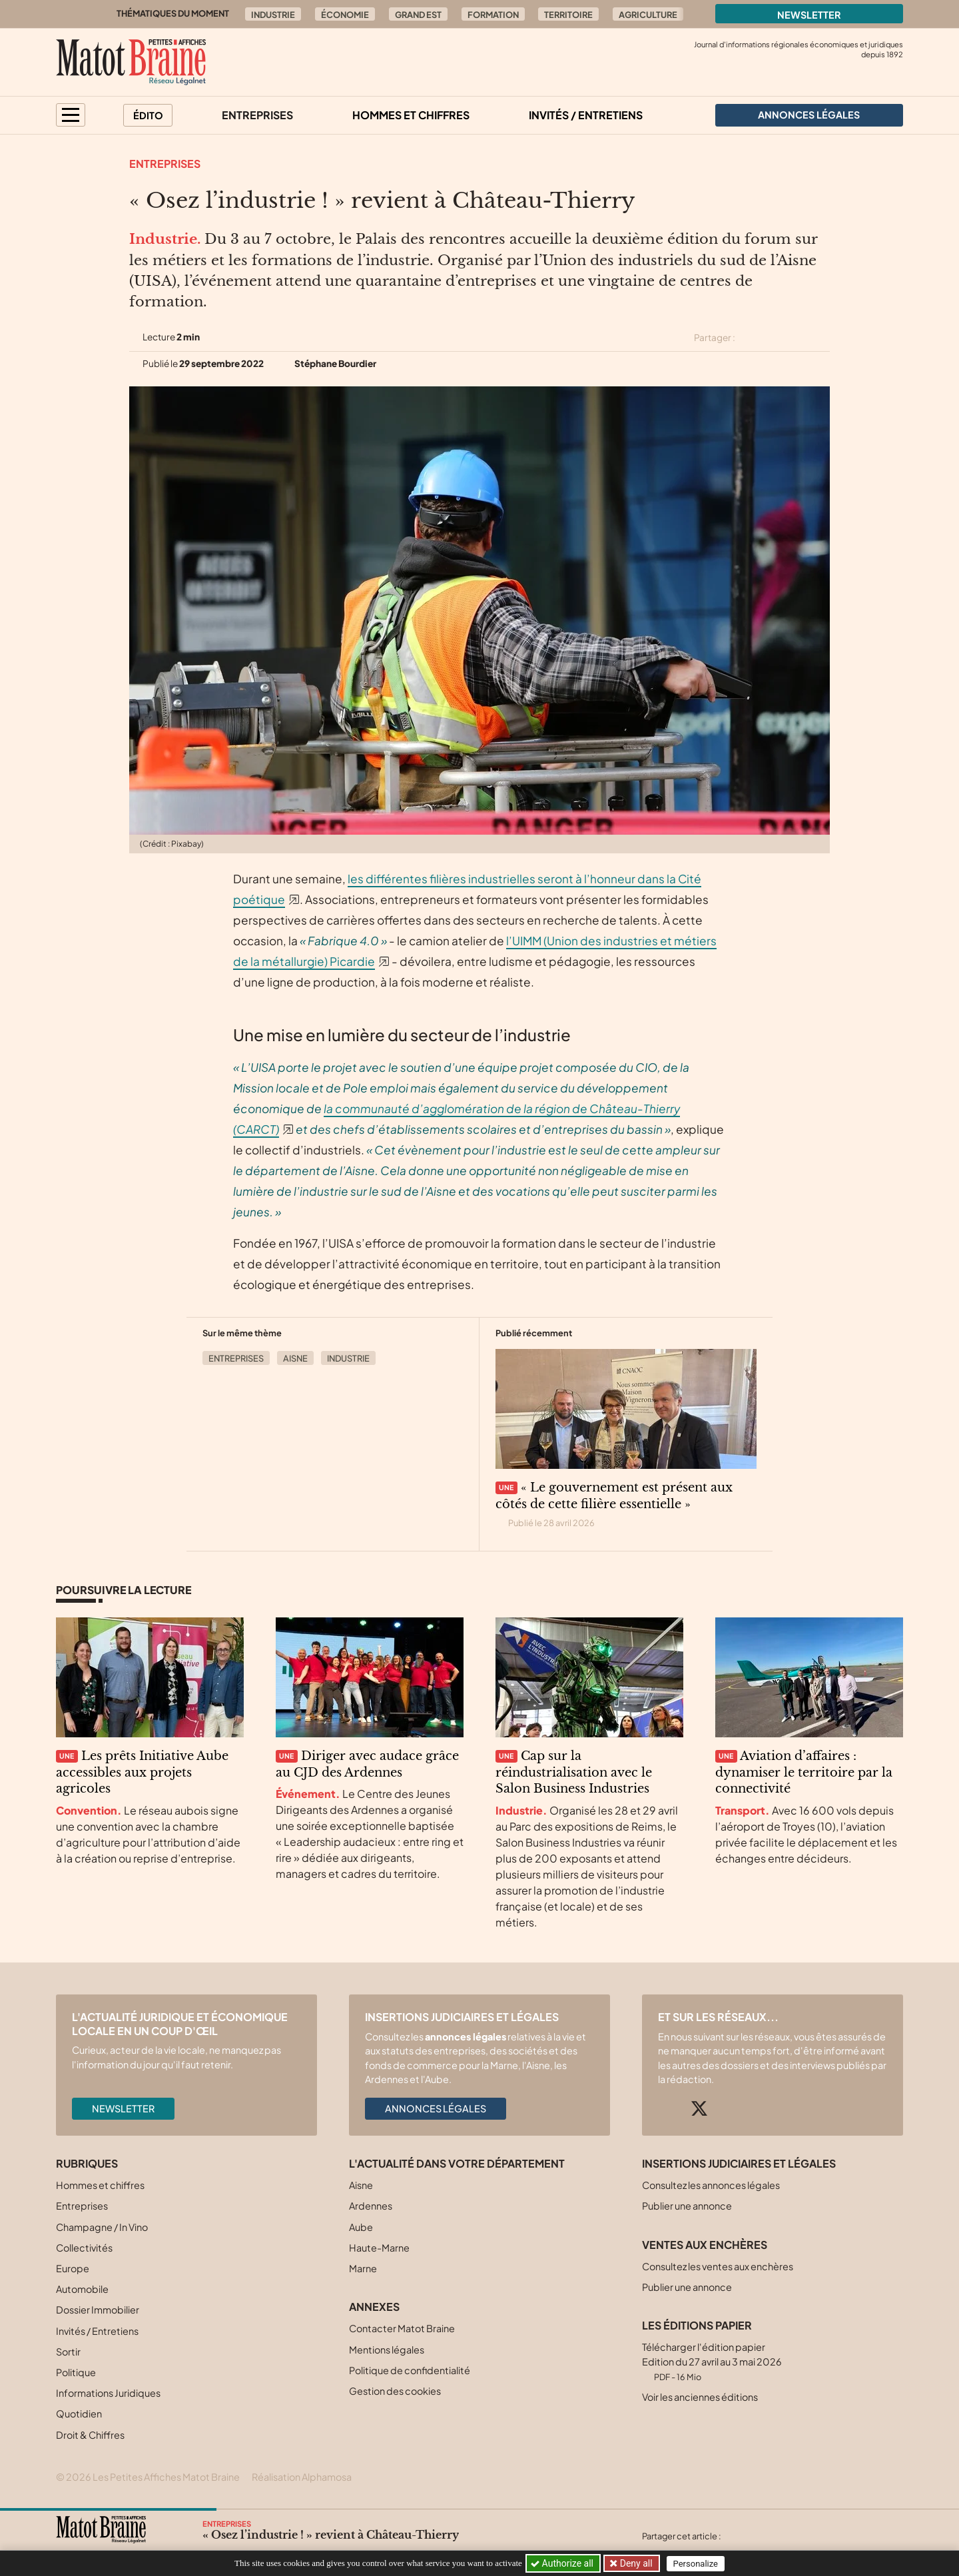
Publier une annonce (687, 2206)
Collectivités (84, 2248)
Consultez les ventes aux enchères (717, 2266)
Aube (361, 2227)
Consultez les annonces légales (711, 2185)
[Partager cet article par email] (821, 337)
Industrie (273, 14)
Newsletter (809, 15)
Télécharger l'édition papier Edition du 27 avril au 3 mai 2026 (712, 2361)
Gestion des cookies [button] (395, 2391)
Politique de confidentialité (409, 2370)
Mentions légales (386, 2350)
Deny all (635, 2563)
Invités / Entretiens (586, 115)
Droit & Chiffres (90, 2435)
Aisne (295, 1358)
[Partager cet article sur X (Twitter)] (750, 337)
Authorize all (563, 2563)
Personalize (697, 2564)
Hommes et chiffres (411, 115)
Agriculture (648, 14)
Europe (72, 2268)
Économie (345, 14)
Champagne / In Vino (102, 2227)
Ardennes (370, 2206)
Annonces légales (435, 2108)
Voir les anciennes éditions (700, 2397)
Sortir (68, 2352)
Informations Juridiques (108, 2393)
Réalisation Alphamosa (302, 2477)
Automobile (82, 2289)
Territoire (568, 14)
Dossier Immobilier (97, 2310)
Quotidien (79, 2413)
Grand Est (418, 14)
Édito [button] (148, 115)
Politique (76, 2372)
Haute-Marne (379, 2248)
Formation (493, 14)
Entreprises (257, 115)
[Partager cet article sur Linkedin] (797, 337)
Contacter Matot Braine (402, 2328)
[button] (70, 115)
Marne (363, 2268)
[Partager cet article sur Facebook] (774, 337)
